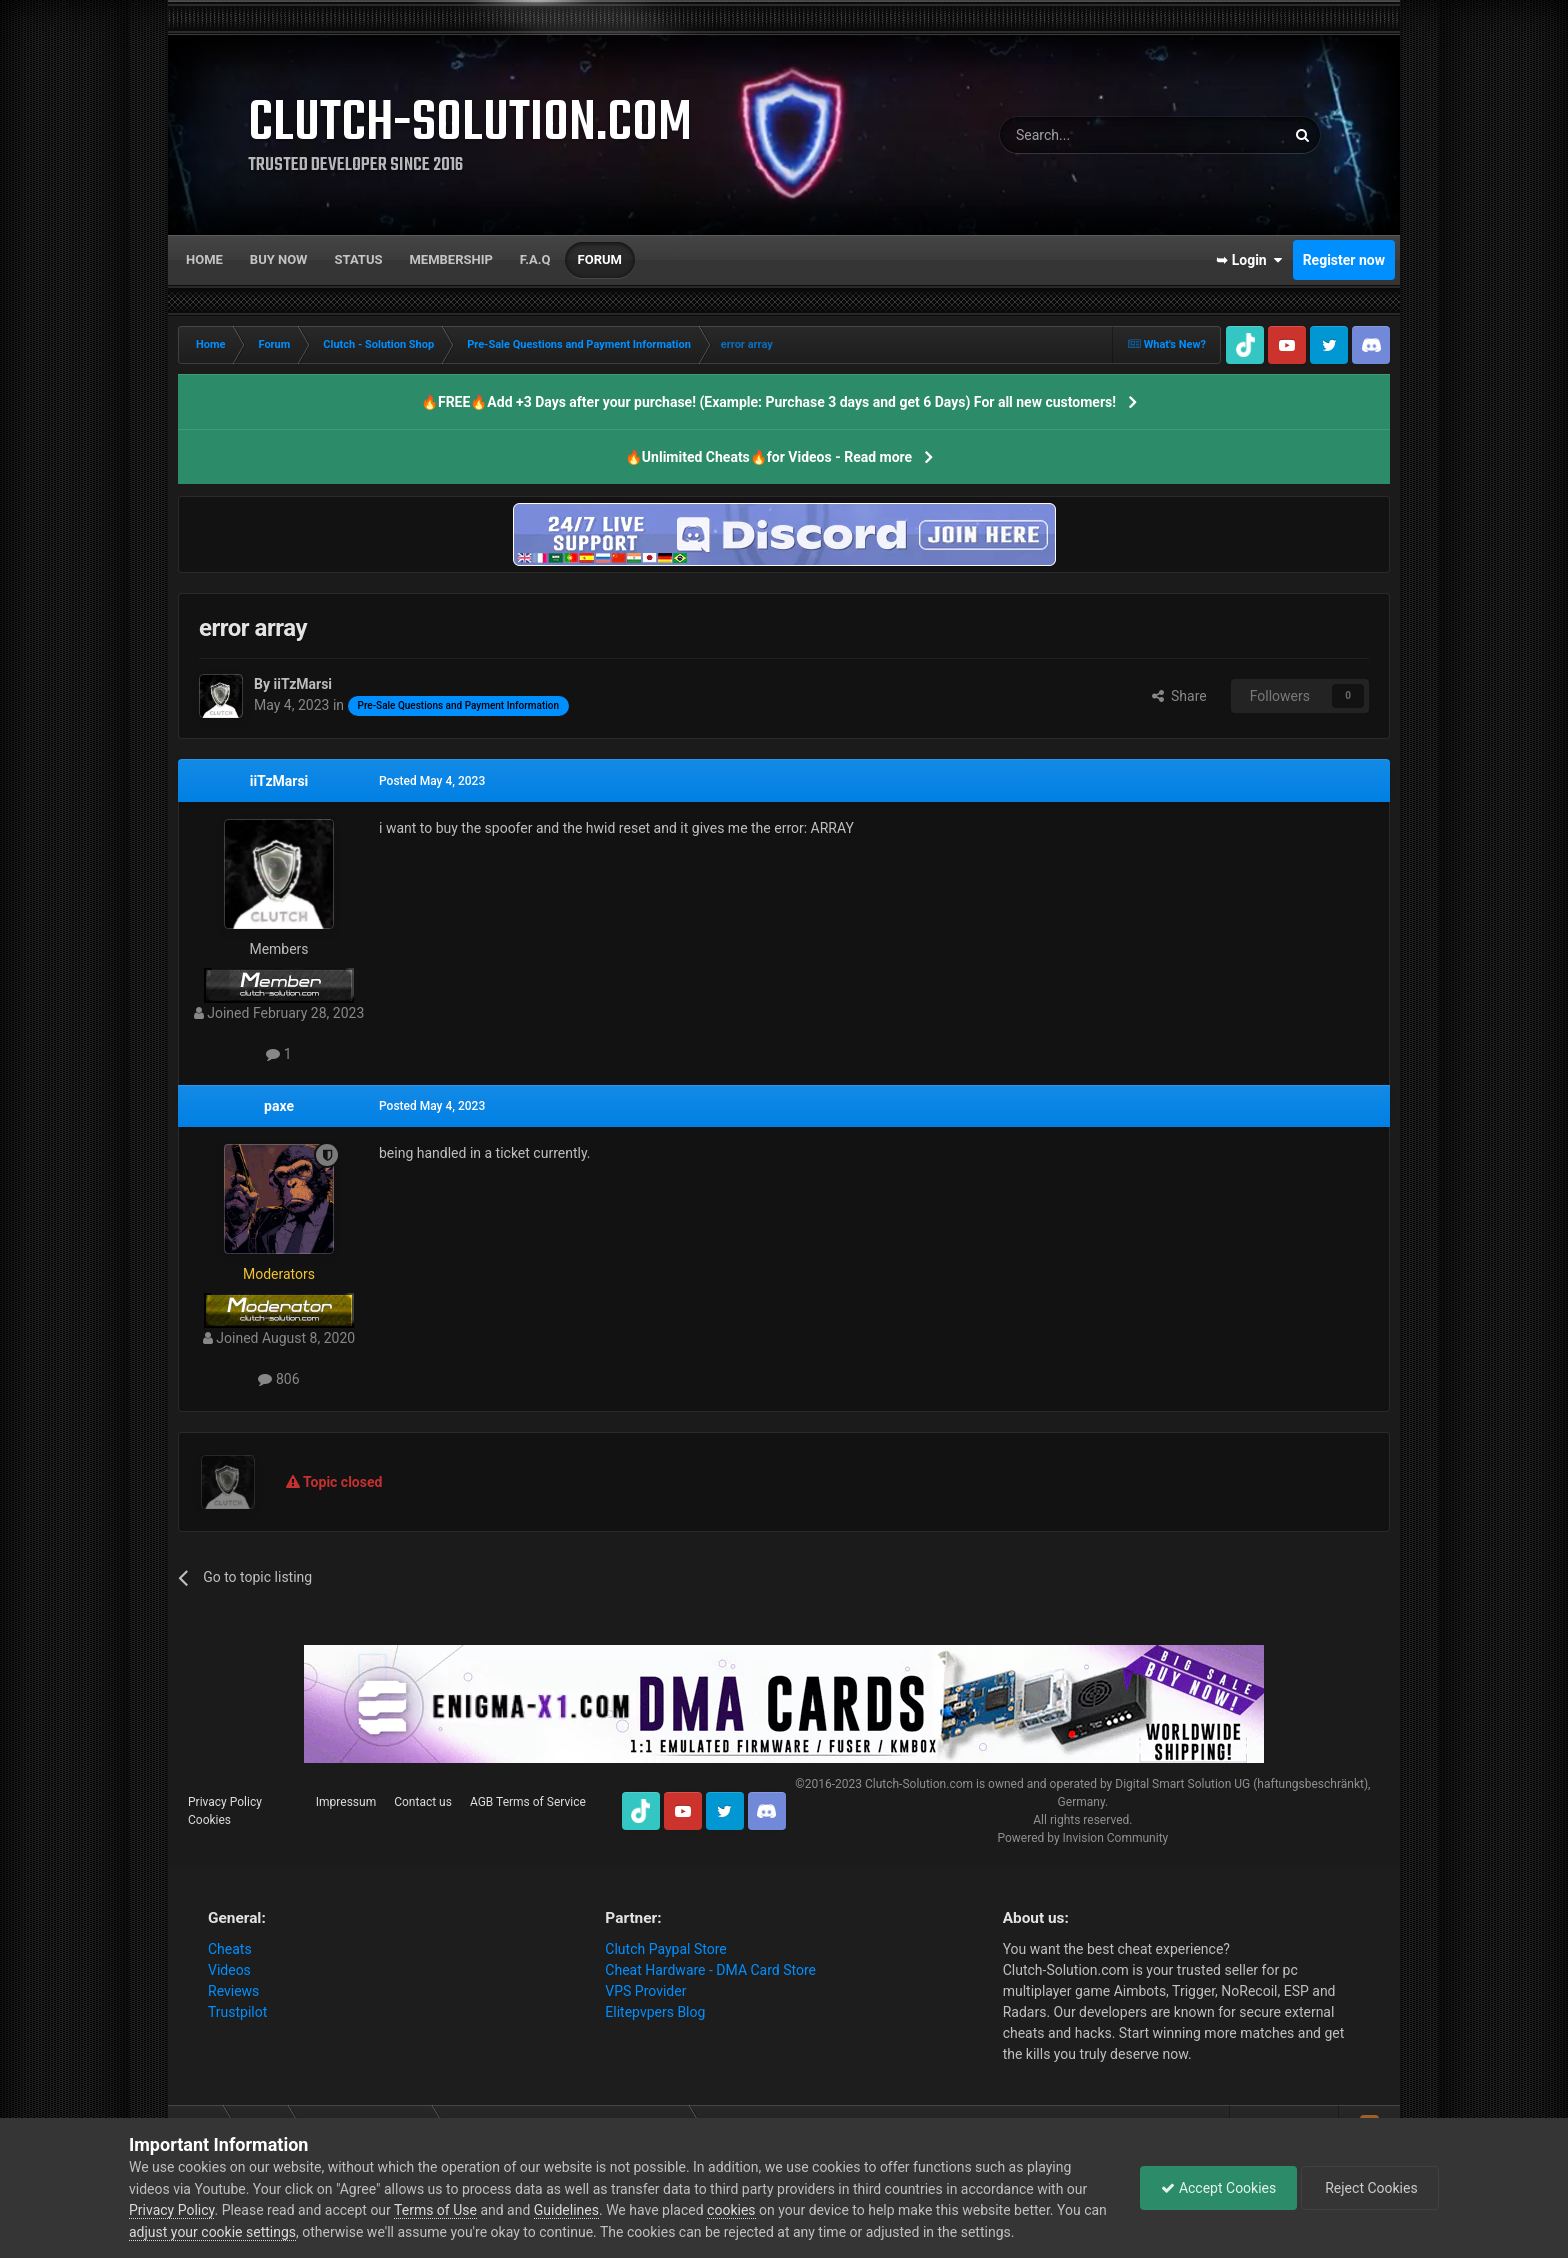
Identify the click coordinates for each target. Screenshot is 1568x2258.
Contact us (423, 1802)
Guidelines (566, 2210)
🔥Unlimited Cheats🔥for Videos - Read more (768, 457)
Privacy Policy (225, 1802)
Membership (450, 259)
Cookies (209, 1820)
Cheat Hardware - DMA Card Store (710, 1970)
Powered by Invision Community (1082, 1838)
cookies (731, 2210)
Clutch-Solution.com (919, 1784)
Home (204, 259)
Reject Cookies (1370, 2188)
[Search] (1095, 135)
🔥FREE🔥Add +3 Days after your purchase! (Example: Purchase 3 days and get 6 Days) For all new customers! (768, 402)
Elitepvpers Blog (655, 2012)
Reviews (233, 1991)
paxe (279, 1106)
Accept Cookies (1218, 2188)
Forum (600, 259)
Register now (1344, 260)
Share (1179, 696)
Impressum (346, 1802)
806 (278, 1379)
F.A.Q (535, 259)
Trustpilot (237, 2012)
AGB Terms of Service (528, 1802)
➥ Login (1249, 260)
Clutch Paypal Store (665, 1949)
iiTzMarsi (279, 781)
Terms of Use (435, 2210)
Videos (229, 1970)
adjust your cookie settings (212, 2232)
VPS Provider (645, 1991)
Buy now (279, 259)
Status (359, 259)
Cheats (230, 1949)
